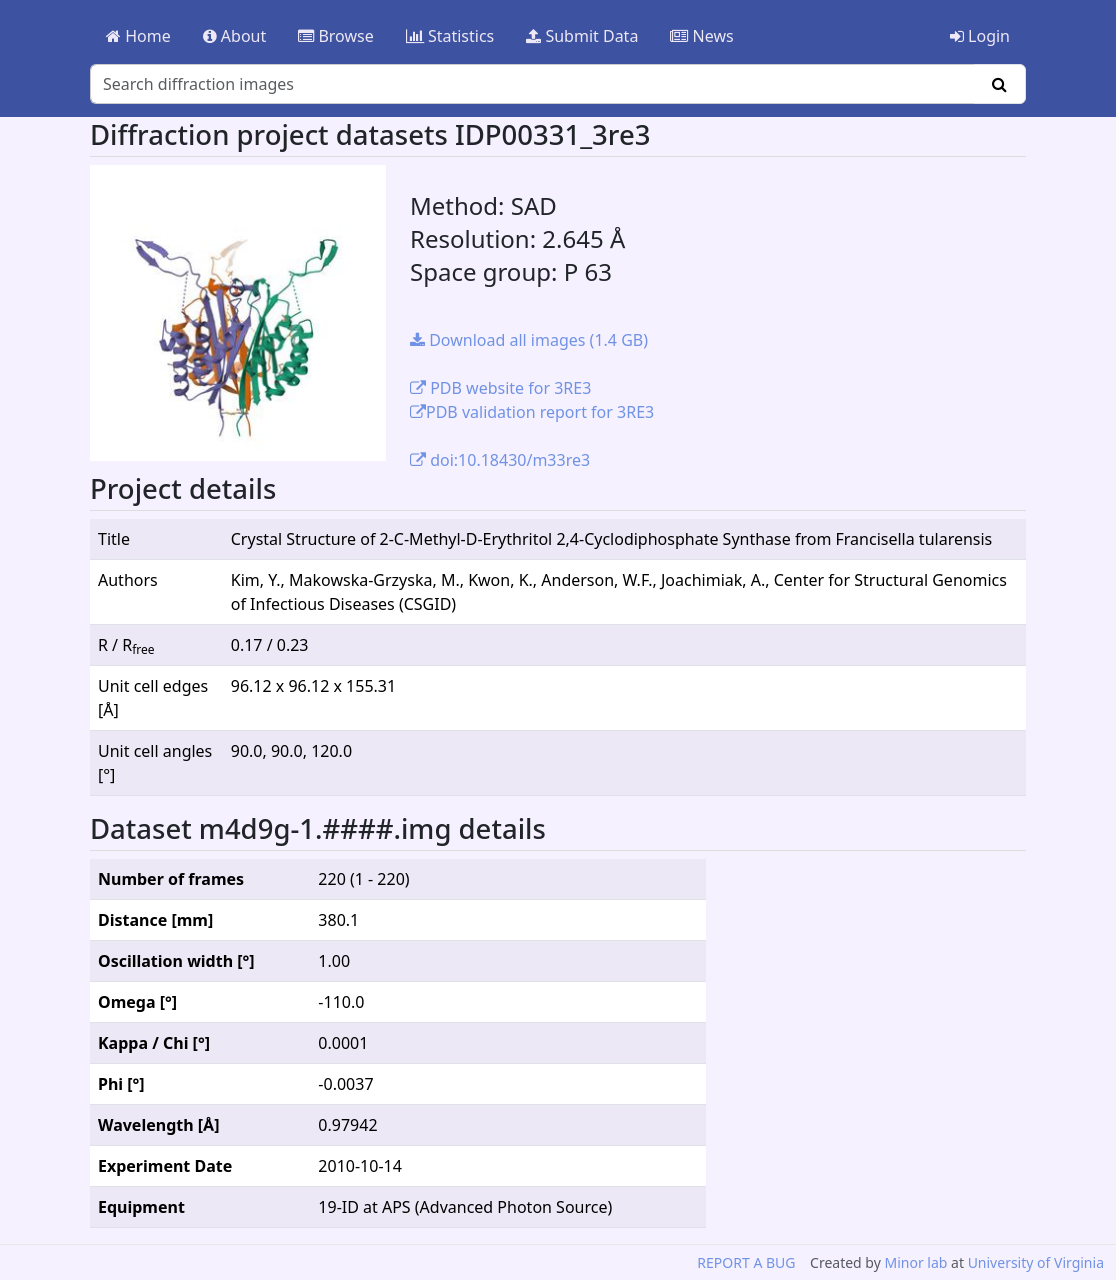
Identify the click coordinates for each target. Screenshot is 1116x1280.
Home (138, 36)
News (701, 36)
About (235, 36)
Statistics (450, 36)
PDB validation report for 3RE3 (532, 412)
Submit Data (582, 36)
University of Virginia (1036, 1262)
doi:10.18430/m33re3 (500, 460)
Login (980, 36)
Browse (335, 36)
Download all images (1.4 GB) (529, 340)
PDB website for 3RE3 (500, 388)
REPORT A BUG (746, 1262)
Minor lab (915, 1262)
